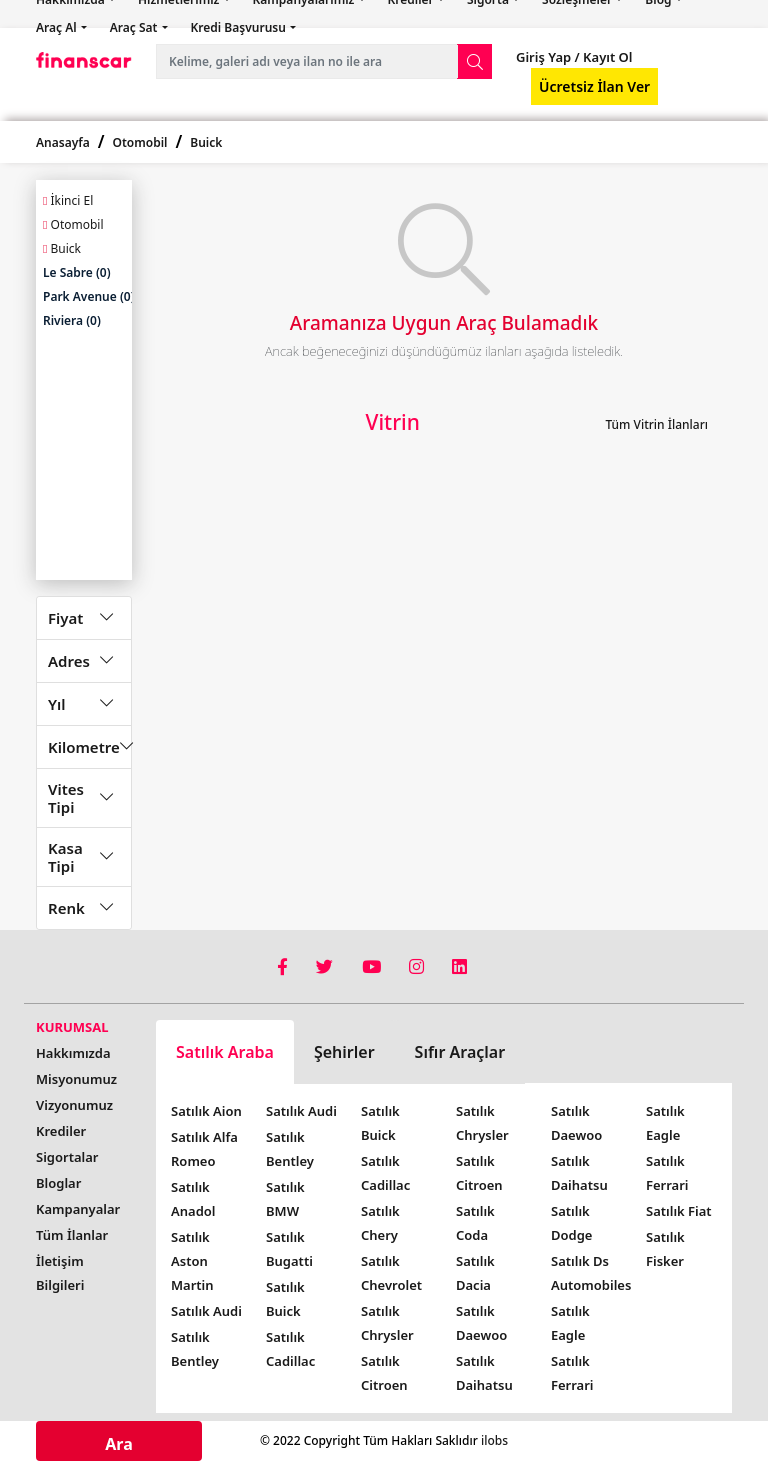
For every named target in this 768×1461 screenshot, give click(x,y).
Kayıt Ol (606, 57)
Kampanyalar (78, 1209)
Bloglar (58, 1183)
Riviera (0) (72, 320)
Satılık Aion (206, 1111)
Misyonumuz (76, 1079)
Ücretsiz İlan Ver (594, 86)
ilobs (494, 1440)
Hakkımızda (73, 1053)
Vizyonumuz (74, 1105)
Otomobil (140, 142)
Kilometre (84, 747)
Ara (119, 1444)
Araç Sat (135, 27)
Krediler (61, 1131)
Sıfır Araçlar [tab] (460, 1052)
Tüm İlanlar (72, 1235)
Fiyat (65, 618)
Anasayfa (63, 142)
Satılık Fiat (679, 1211)
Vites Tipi (66, 798)
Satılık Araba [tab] (225, 1052)
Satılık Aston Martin (192, 1261)
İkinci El (68, 200)
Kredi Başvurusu (240, 27)
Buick (206, 142)
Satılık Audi (206, 1311)
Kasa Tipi (65, 857)
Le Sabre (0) (77, 272)
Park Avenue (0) (89, 296)
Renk (66, 908)
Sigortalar (67, 1157)
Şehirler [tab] (344, 1052)
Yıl (57, 704)
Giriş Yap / (548, 57)
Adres (69, 661)
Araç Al (58, 27)
